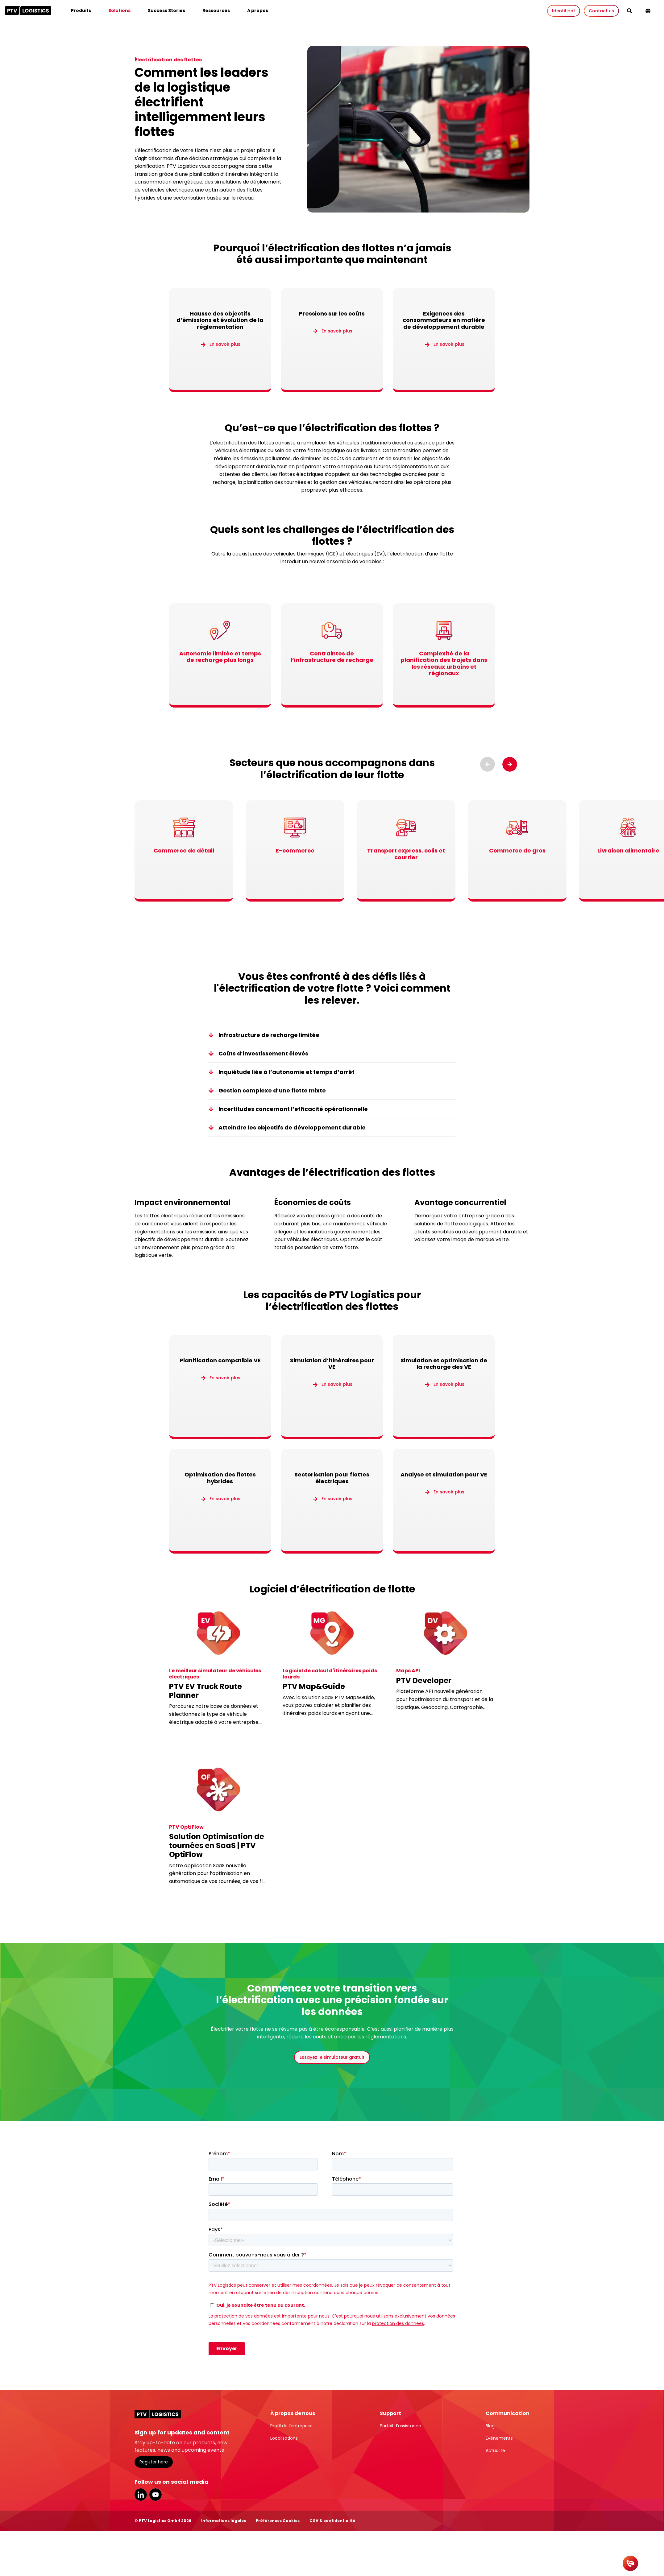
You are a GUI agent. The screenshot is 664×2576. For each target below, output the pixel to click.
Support (390, 2413)
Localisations (284, 2438)
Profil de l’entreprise (291, 2426)
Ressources (216, 10)
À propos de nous (292, 2413)
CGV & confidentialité (332, 2520)
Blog (490, 2426)
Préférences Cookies (278, 2520)
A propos (257, 10)
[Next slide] (509, 764)
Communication (507, 2413)
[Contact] (630, 2563)
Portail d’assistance (400, 2426)
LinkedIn (141, 2494)
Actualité (495, 2450)
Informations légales (223, 2520)
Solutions (119, 10)
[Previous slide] (487, 764)
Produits (81, 10)
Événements (499, 2438)
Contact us (601, 11)
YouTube (155, 2494)
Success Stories (166, 10)
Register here (153, 2462)
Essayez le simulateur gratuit (332, 2057)
